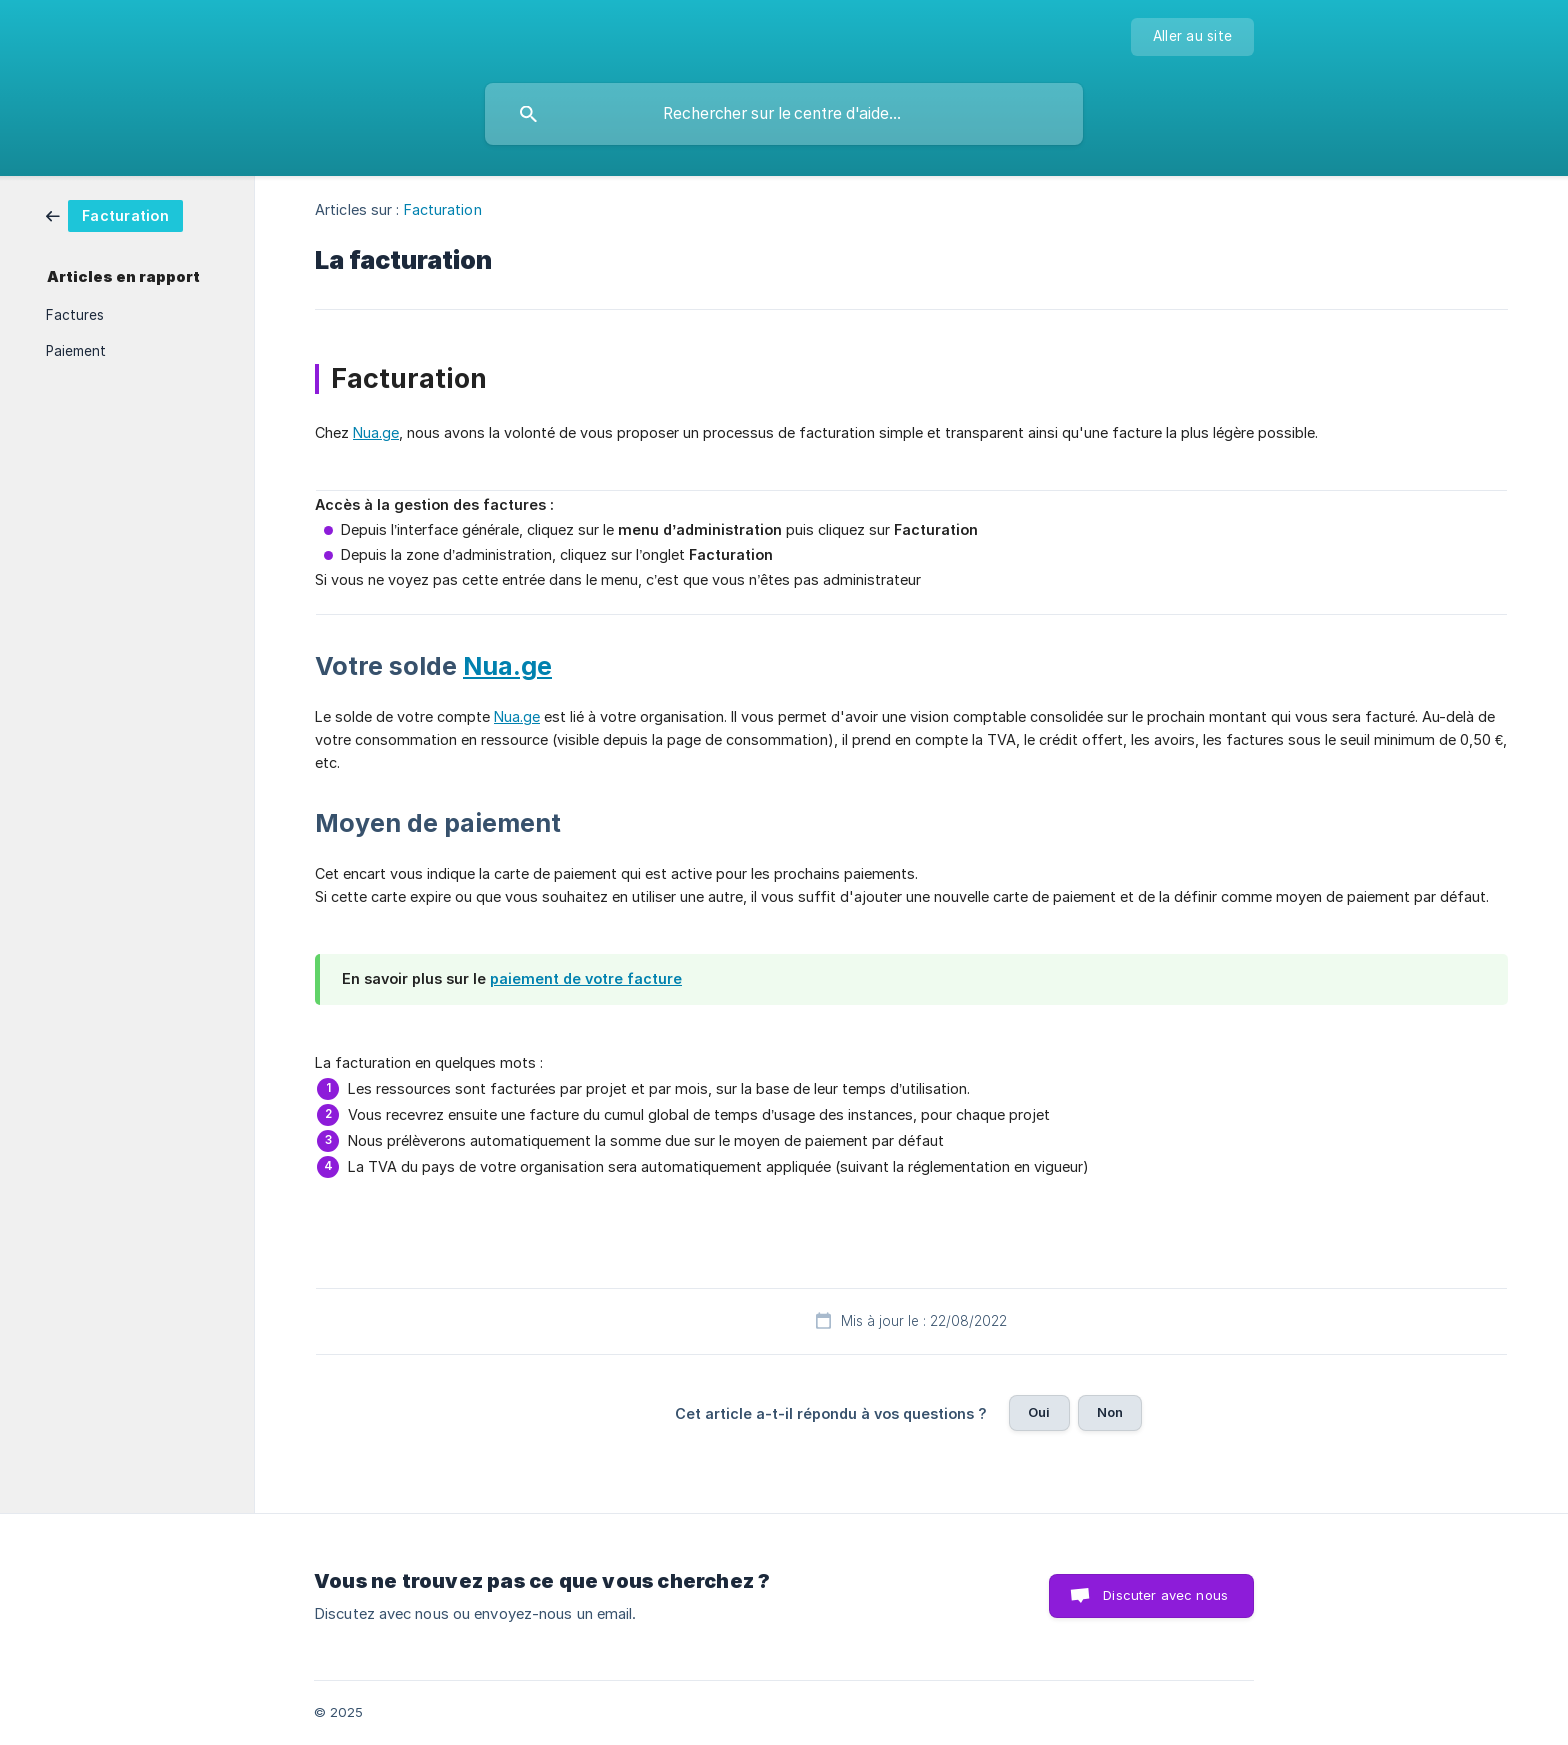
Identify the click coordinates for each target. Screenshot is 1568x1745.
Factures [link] (75, 315)
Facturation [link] (443, 209)
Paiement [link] (76, 351)
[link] (114, 214)
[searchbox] (784, 114)
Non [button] (1110, 1412)
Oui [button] (1039, 1412)
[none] (1192, 37)
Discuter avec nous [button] (1165, 1595)
